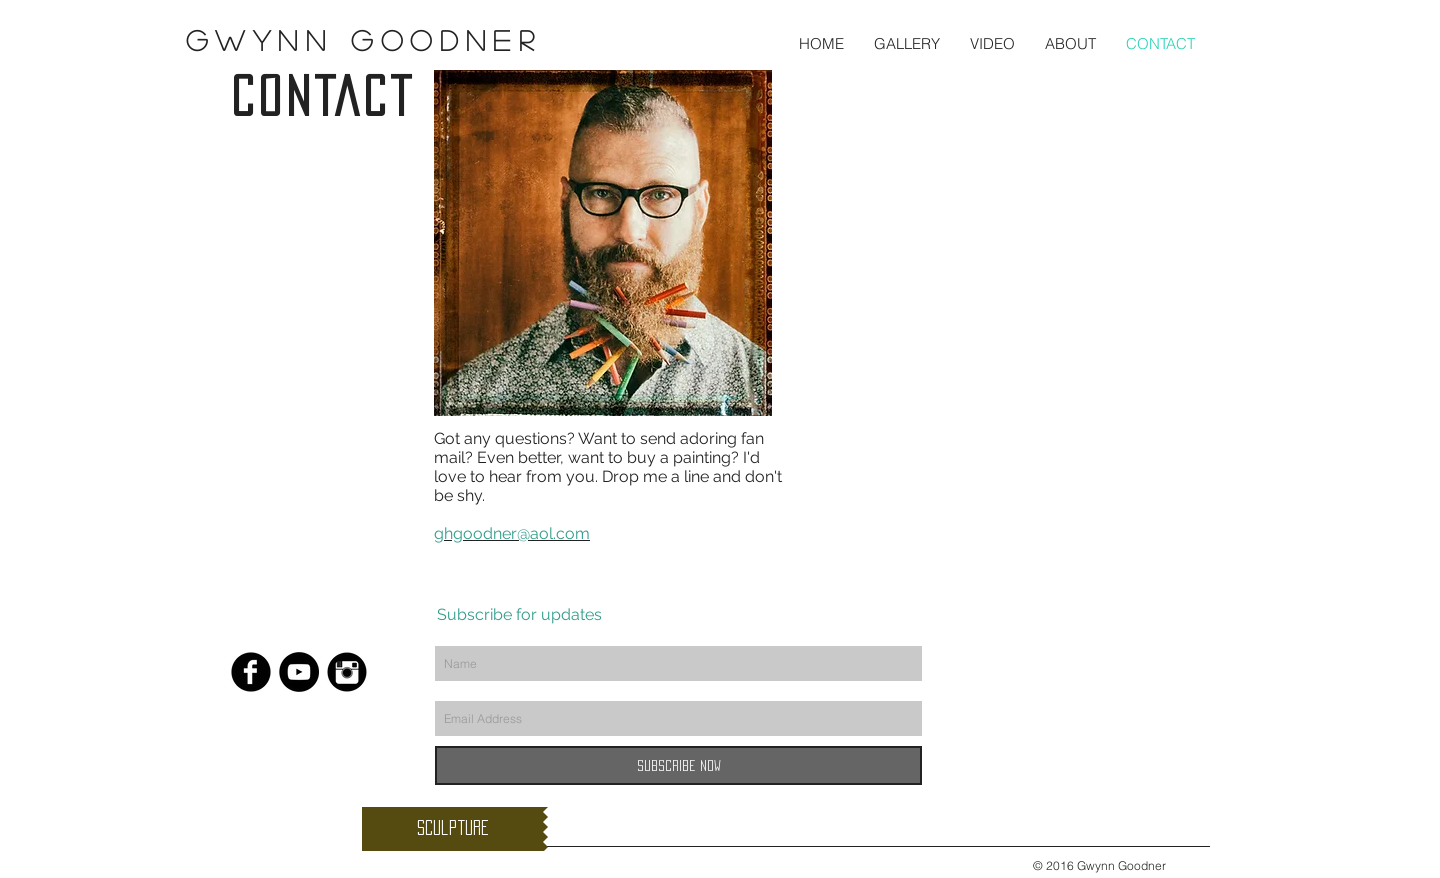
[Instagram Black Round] (347, 672)
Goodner (437, 40)
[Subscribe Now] (678, 765)
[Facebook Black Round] (251, 672)
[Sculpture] (452, 829)
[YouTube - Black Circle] (299, 672)
